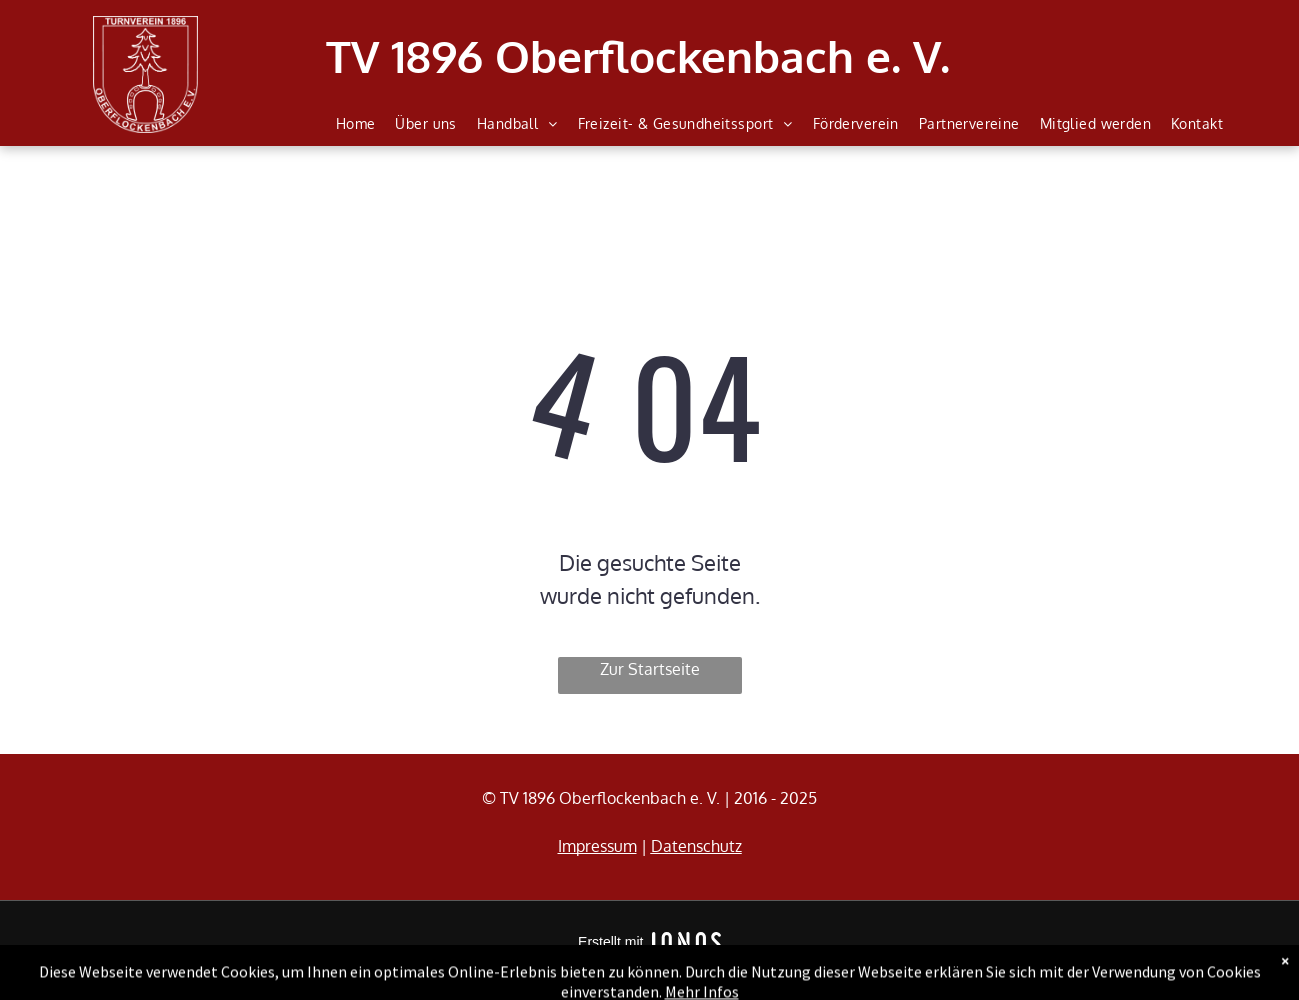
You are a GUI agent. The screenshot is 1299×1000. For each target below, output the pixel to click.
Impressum (597, 846)
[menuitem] (356, 124)
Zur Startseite (650, 669)
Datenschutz (696, 846)
